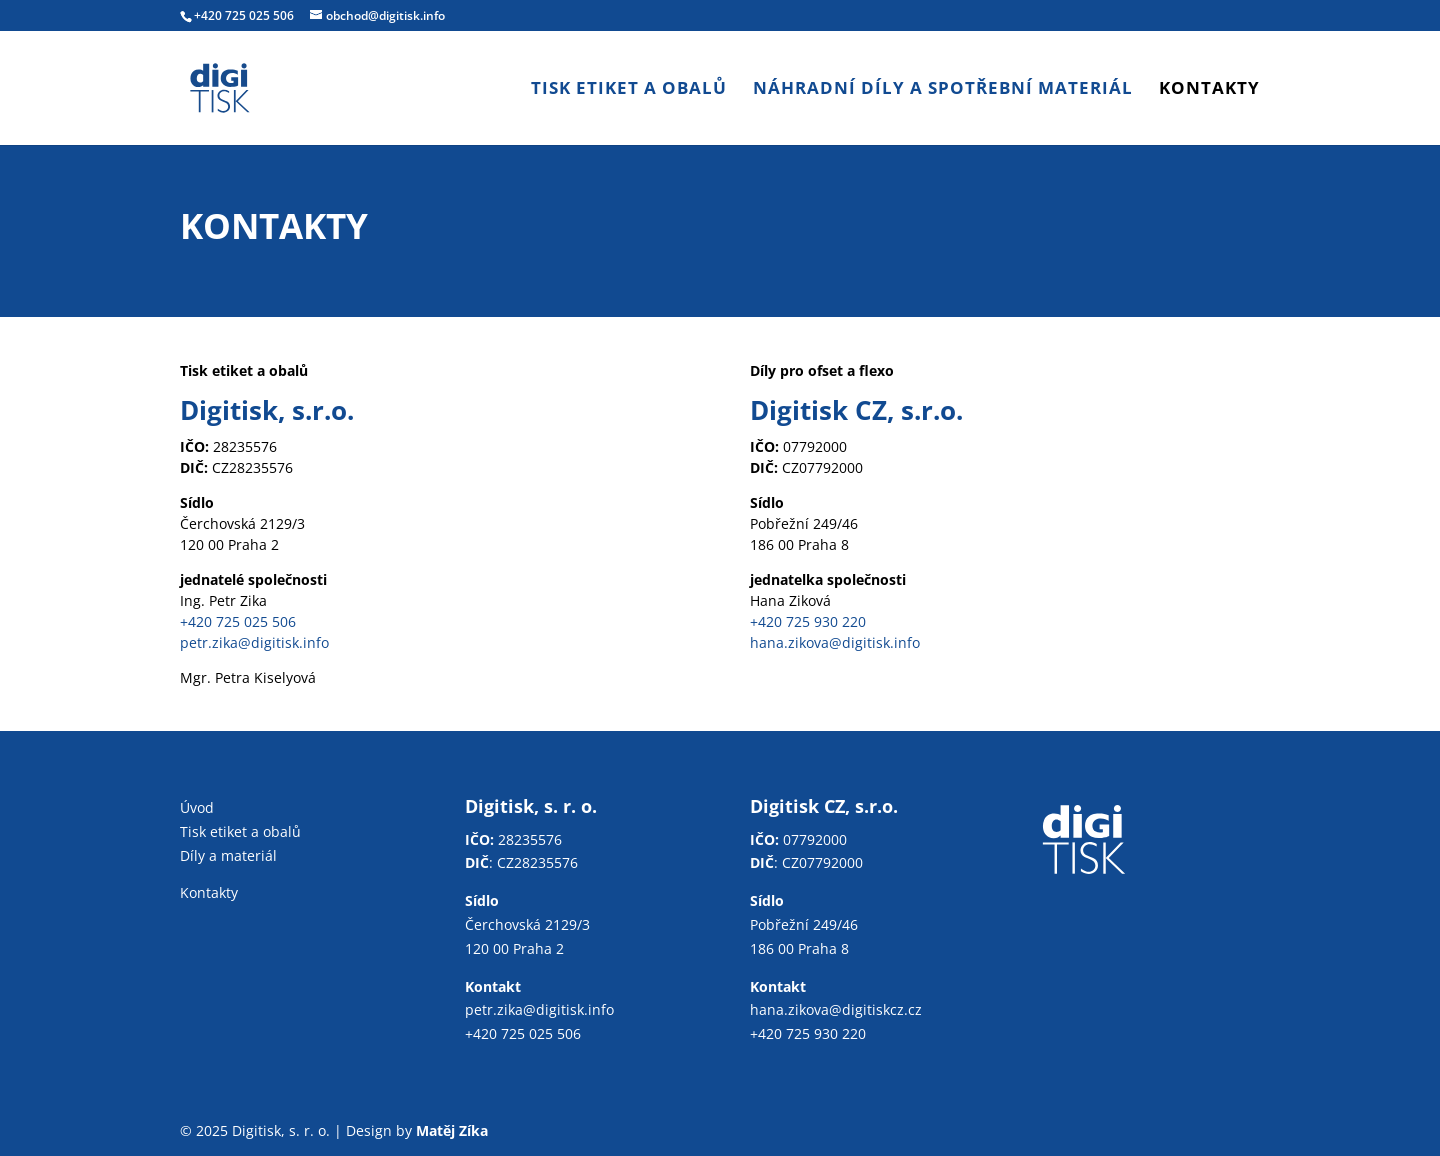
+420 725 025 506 (244, 15)
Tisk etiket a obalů (629, 90)
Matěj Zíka (452, 1130)
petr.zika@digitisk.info (254, 642)
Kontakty (1209, 90)
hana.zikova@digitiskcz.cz (836, 1009)
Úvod (197, 807)
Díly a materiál (228, 855)
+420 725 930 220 (808, 621)
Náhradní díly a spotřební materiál (943, 90)
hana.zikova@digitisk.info (835, 642)
